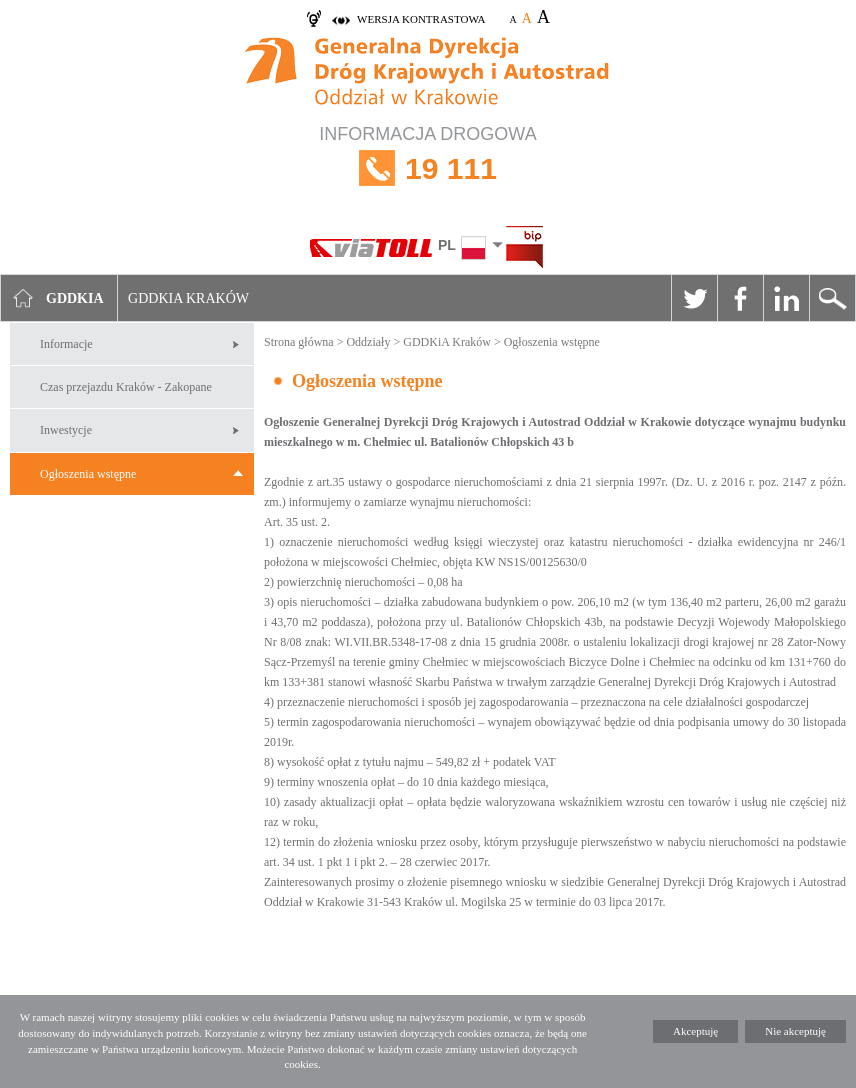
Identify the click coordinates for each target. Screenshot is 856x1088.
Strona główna (299, 342)
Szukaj (832, 298)
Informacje (66, 344)
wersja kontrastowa (421, 19)
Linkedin (786, 298)
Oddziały (368, 342)
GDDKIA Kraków (188, 298)
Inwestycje (66, 430)
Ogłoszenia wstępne (88, 474)
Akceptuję (695, 1031)
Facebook (740, 298)
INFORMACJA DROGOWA (428, 168)
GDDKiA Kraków (447, 342)
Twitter (694, 298)
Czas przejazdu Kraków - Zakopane (126, 387)
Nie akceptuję (795, 1031)
